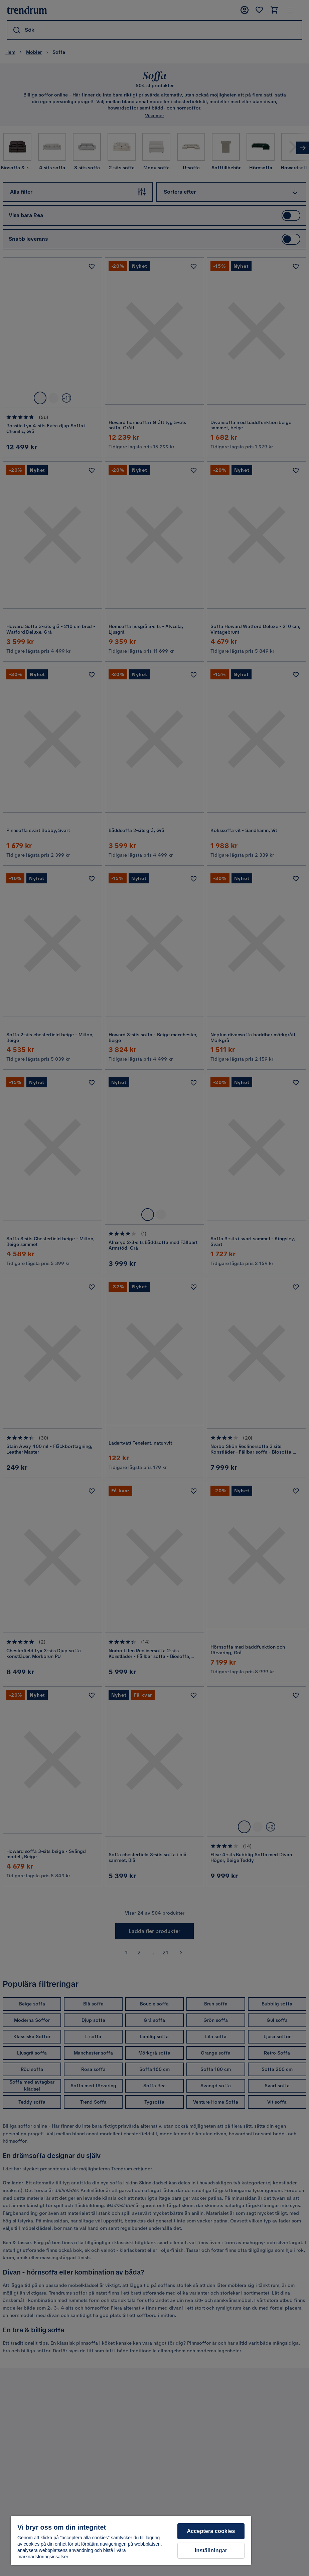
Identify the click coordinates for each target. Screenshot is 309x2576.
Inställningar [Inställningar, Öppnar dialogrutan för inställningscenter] (211, 2550)
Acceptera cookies (211, 2531)
